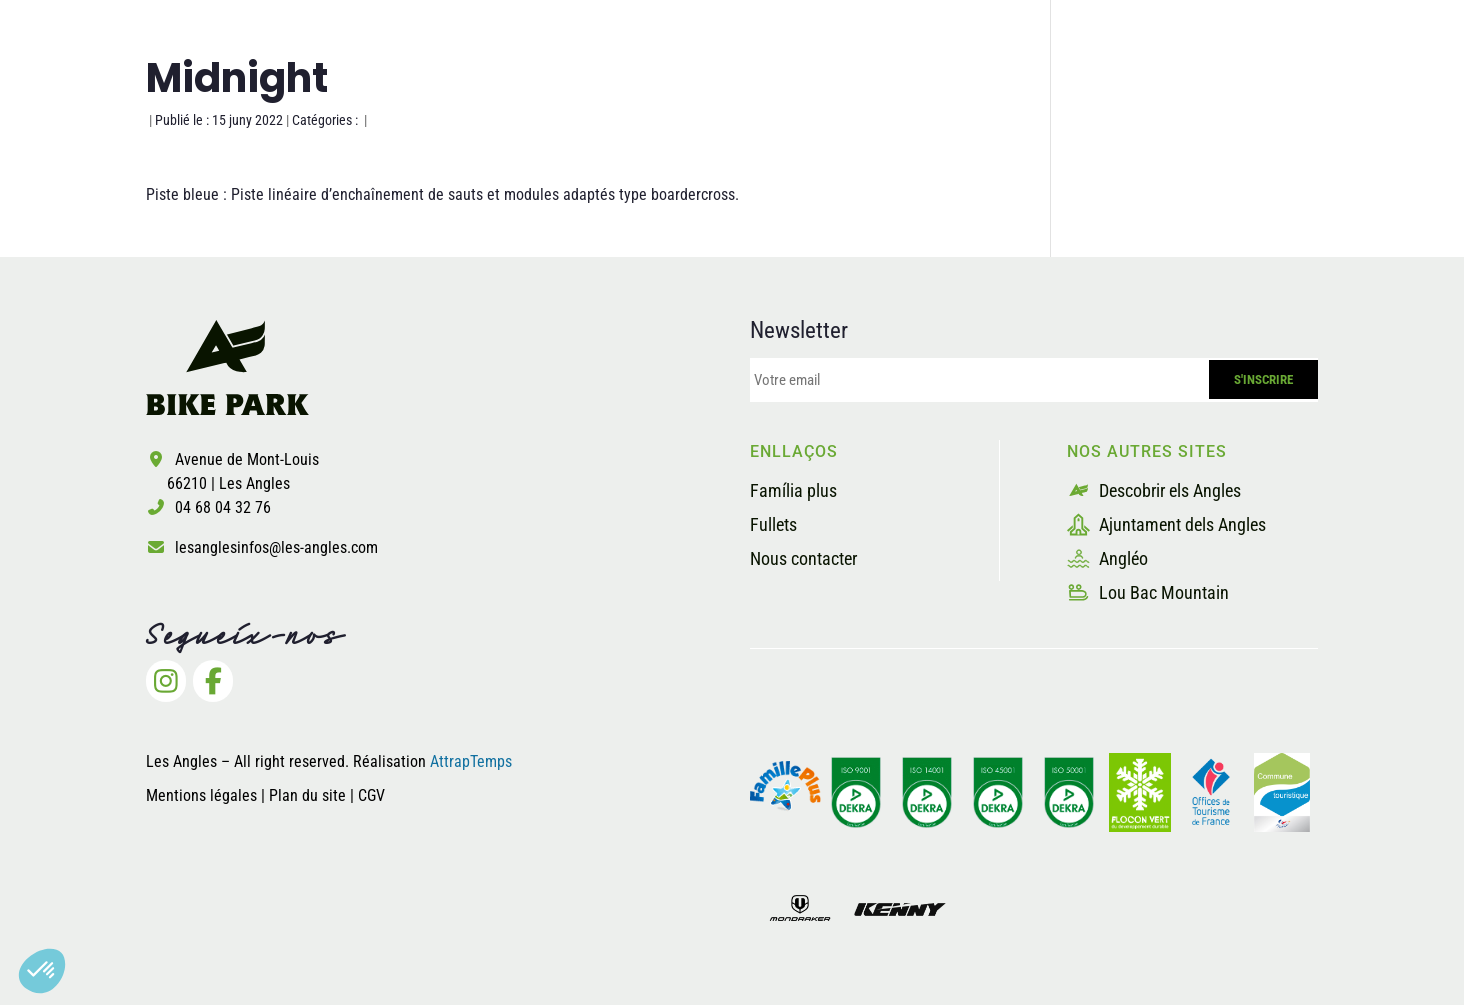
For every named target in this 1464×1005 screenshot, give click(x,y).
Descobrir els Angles (1154, 490)
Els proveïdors (1049, 93)
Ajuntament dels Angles (1166, 524)
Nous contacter (803, 558)
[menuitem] (1310, 94)
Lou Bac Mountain (1148, 592)
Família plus (793, 490)
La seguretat (880, 93)
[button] (42, 971)
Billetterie (1202, 93)
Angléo (1107, 558)
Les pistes (731, 93)
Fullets (773, 524)
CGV (371, 795)
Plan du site (309, 795)
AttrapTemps (471, 761)
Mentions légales (201, 795)
